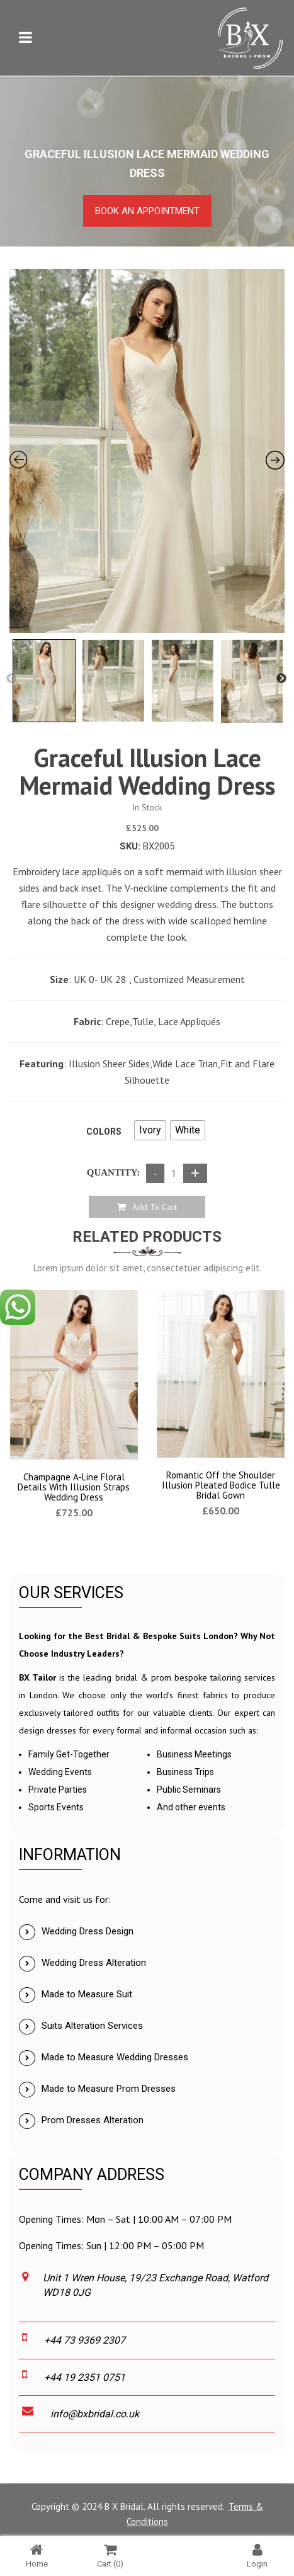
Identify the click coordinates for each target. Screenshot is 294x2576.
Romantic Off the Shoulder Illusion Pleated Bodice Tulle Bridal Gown (221, 1485)
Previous (11, 678)
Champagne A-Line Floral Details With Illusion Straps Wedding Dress (74, 1487)
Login (257, 2555)
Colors (104, 1131)
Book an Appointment (147, 211)
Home (37, 2555)
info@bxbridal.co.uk (94, 2414)
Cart (110, 2555)
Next (281, 678)
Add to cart (154, 1207)
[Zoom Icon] (147, 451)
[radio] (150, 1130)
